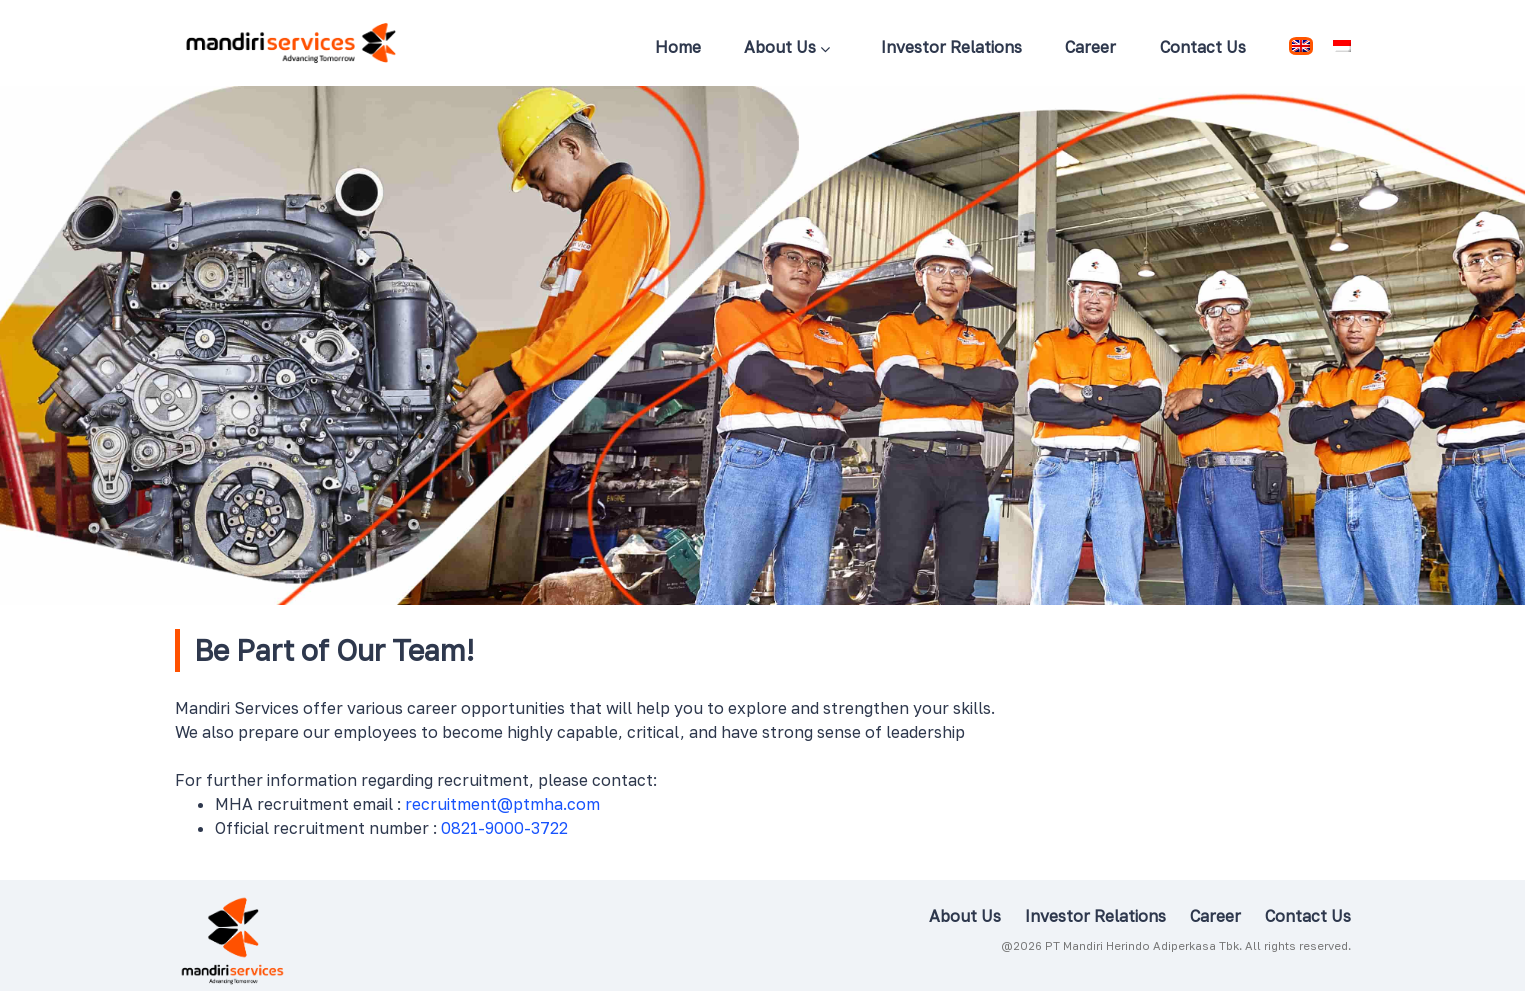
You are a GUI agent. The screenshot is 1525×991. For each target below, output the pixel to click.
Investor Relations (951, 47)
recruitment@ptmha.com (502, 804)
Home (678, 47)
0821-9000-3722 (504, 828)
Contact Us (1203, 47)
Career (1090, 47)
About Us (787, 49)
